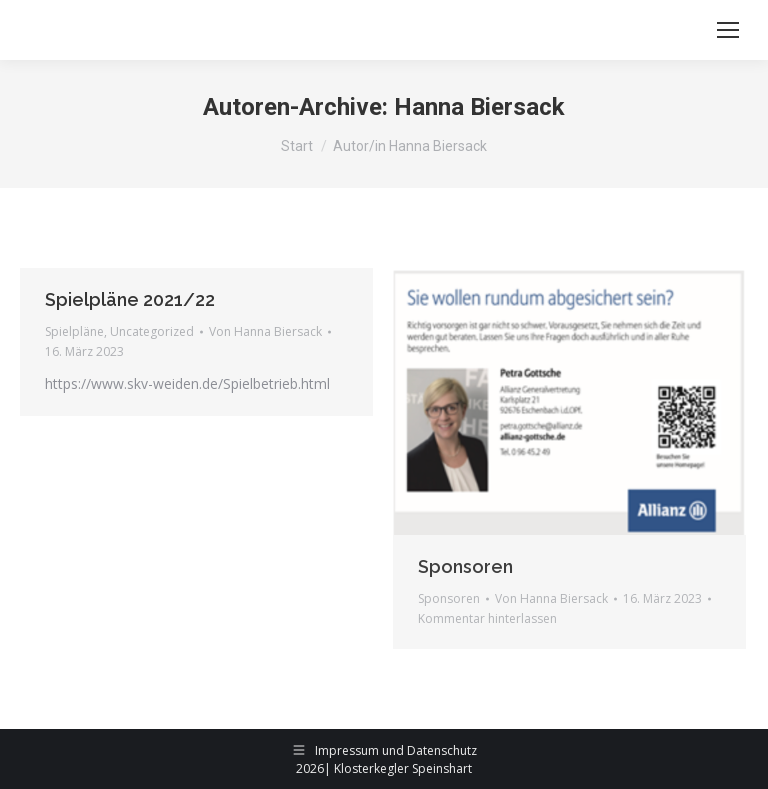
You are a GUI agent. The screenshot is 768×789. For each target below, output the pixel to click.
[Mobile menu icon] (728, 30)
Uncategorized (152, 331)
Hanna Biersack (479, 107)
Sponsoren (465, 566)
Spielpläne (74, 331)
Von (265, 331)
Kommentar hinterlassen (487, 618)
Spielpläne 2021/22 (130, 299)
